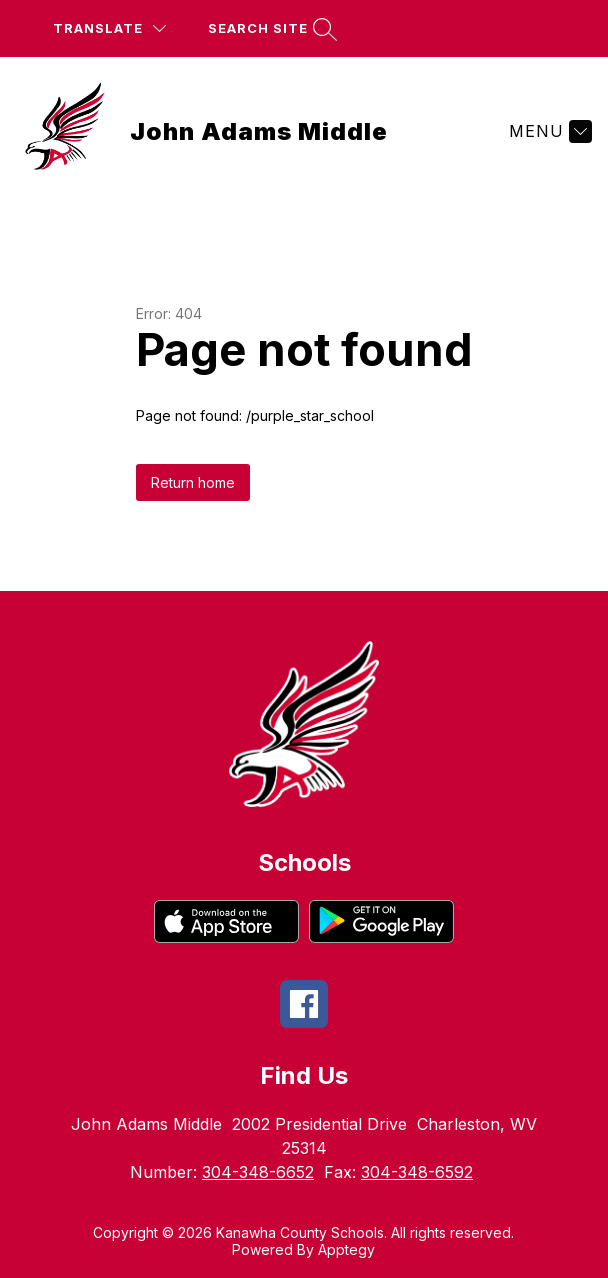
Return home (193, 482)
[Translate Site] (109, 28)
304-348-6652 (258, 1172)
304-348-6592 (417, 1172)
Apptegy (346, 1249)
